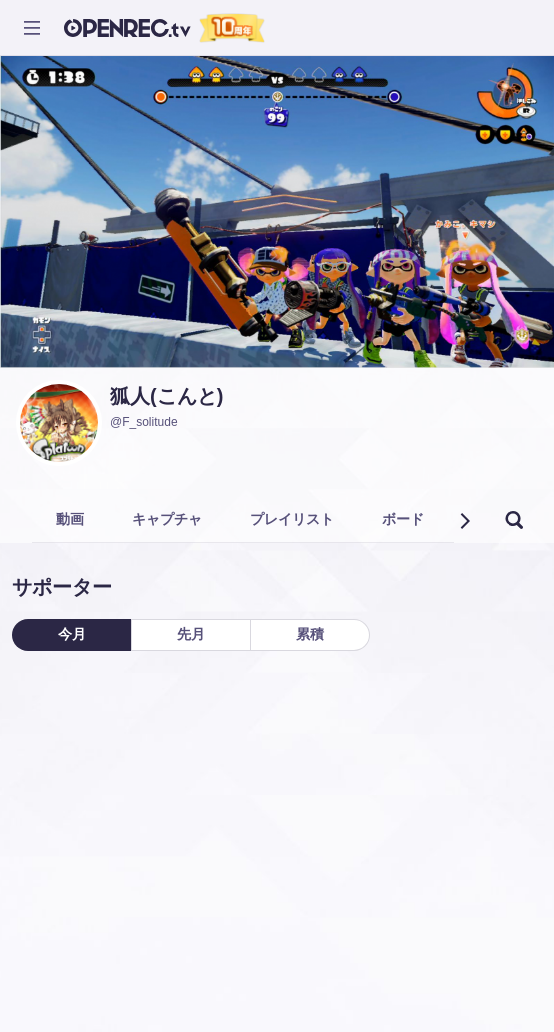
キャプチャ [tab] (167, 519)
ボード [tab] (403, 519)
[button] (464, 521)
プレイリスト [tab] (292, 519)
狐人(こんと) (166, 396)
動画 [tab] (70, 519)
